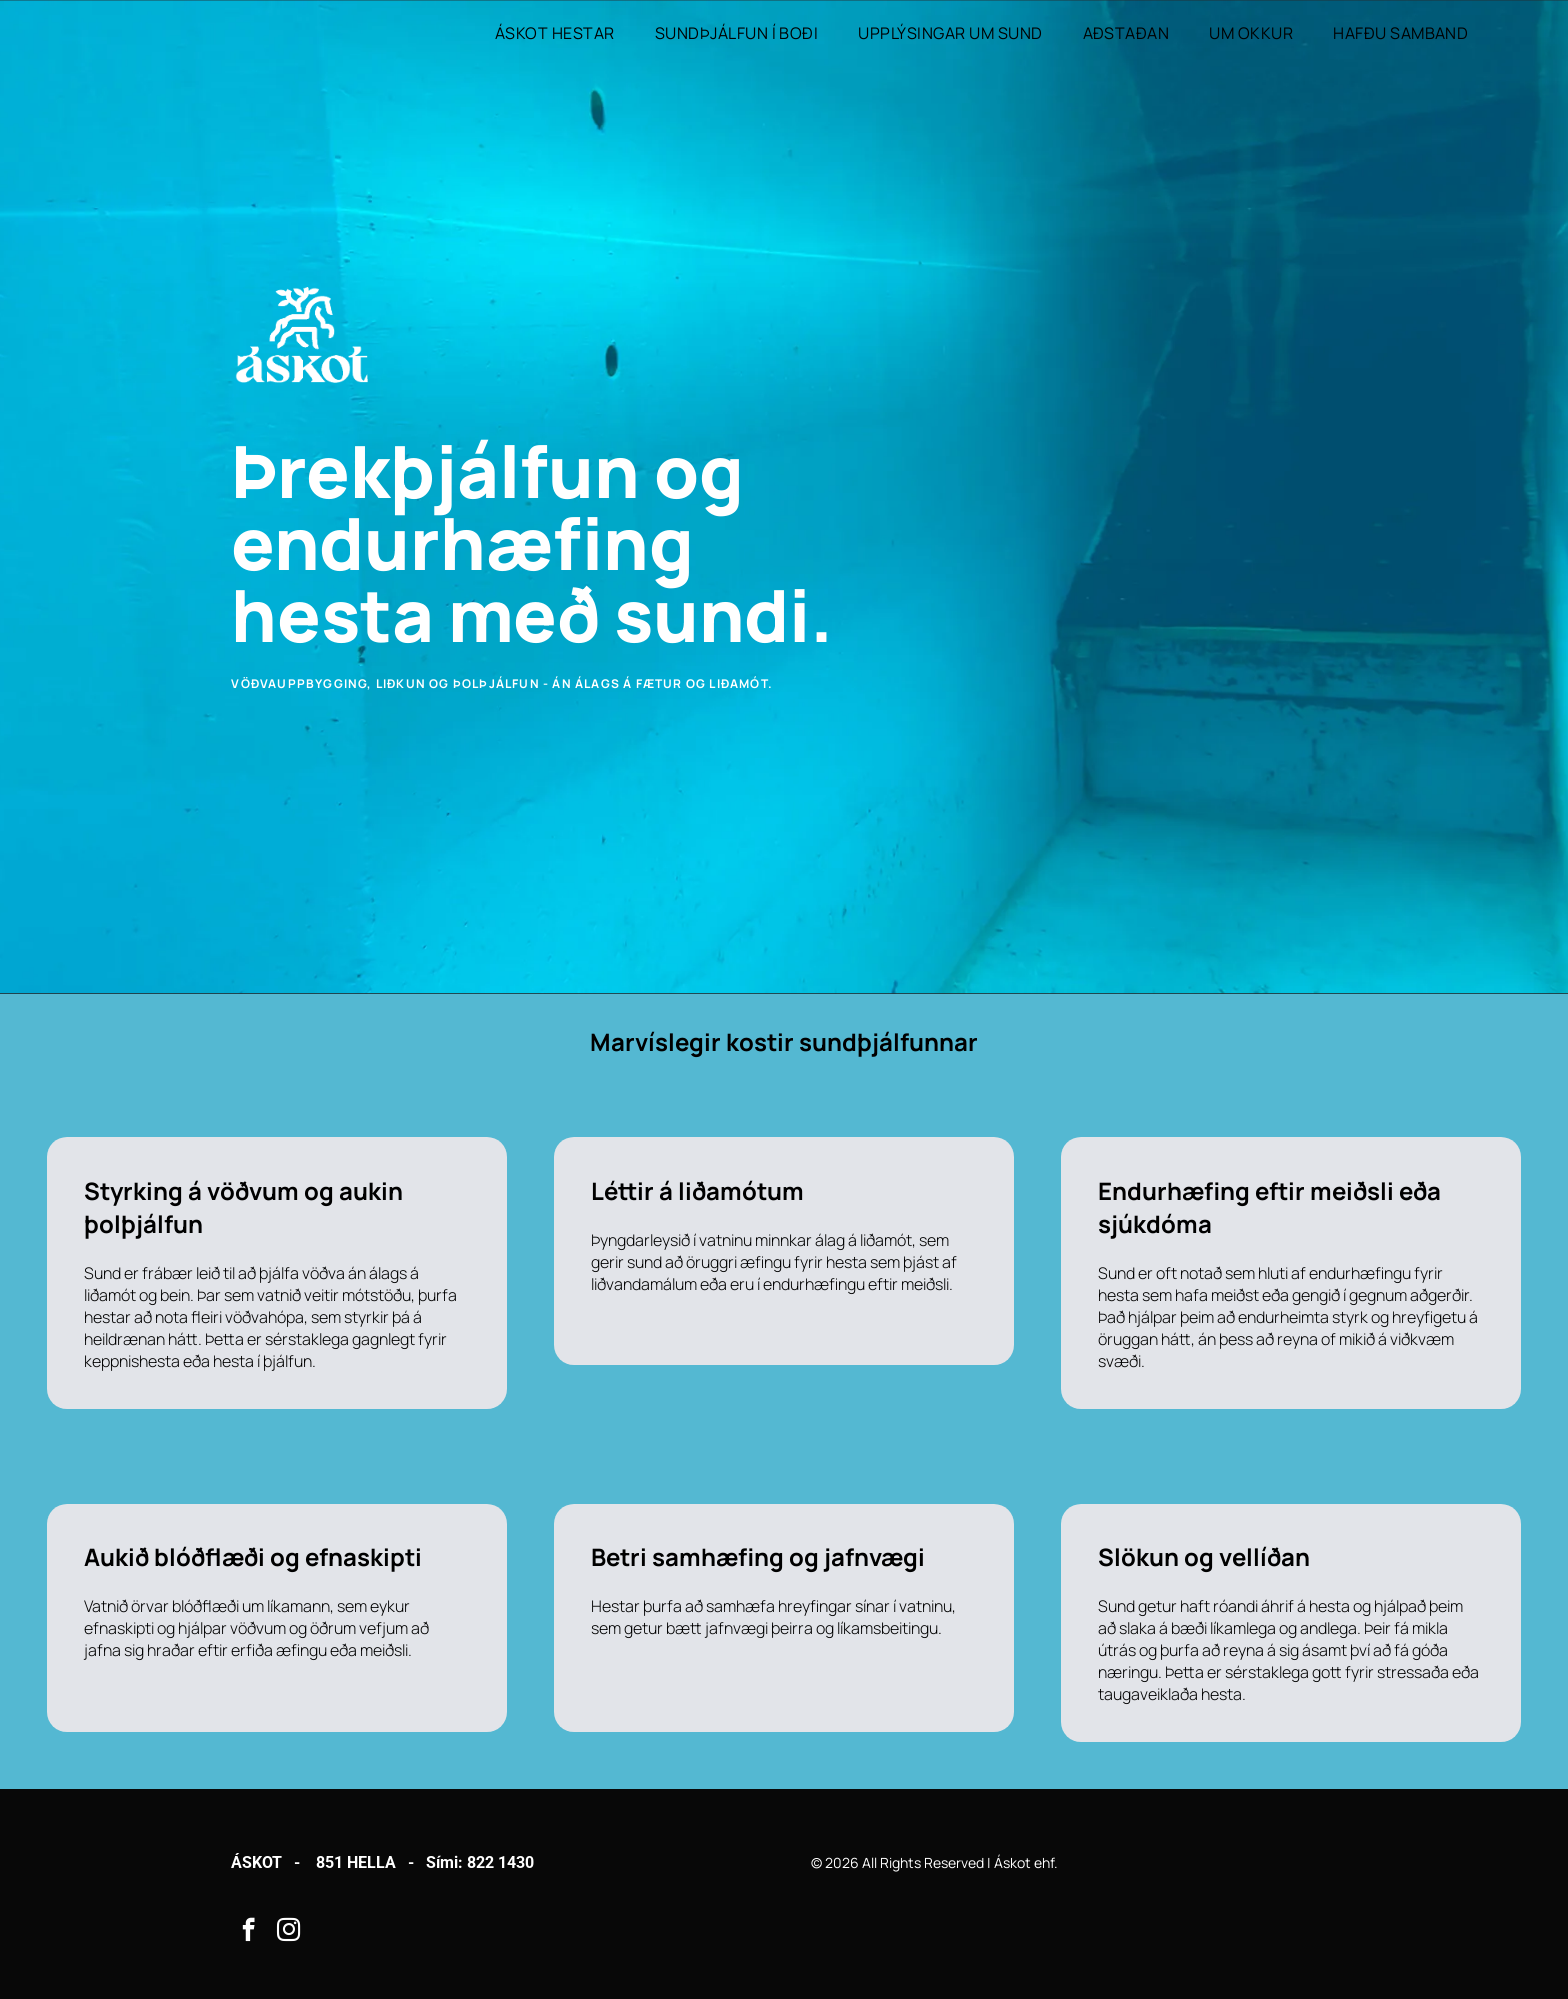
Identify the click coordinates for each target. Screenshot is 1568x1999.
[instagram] (288, 1932)
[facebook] (248, 1932)
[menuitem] (555, 33)
